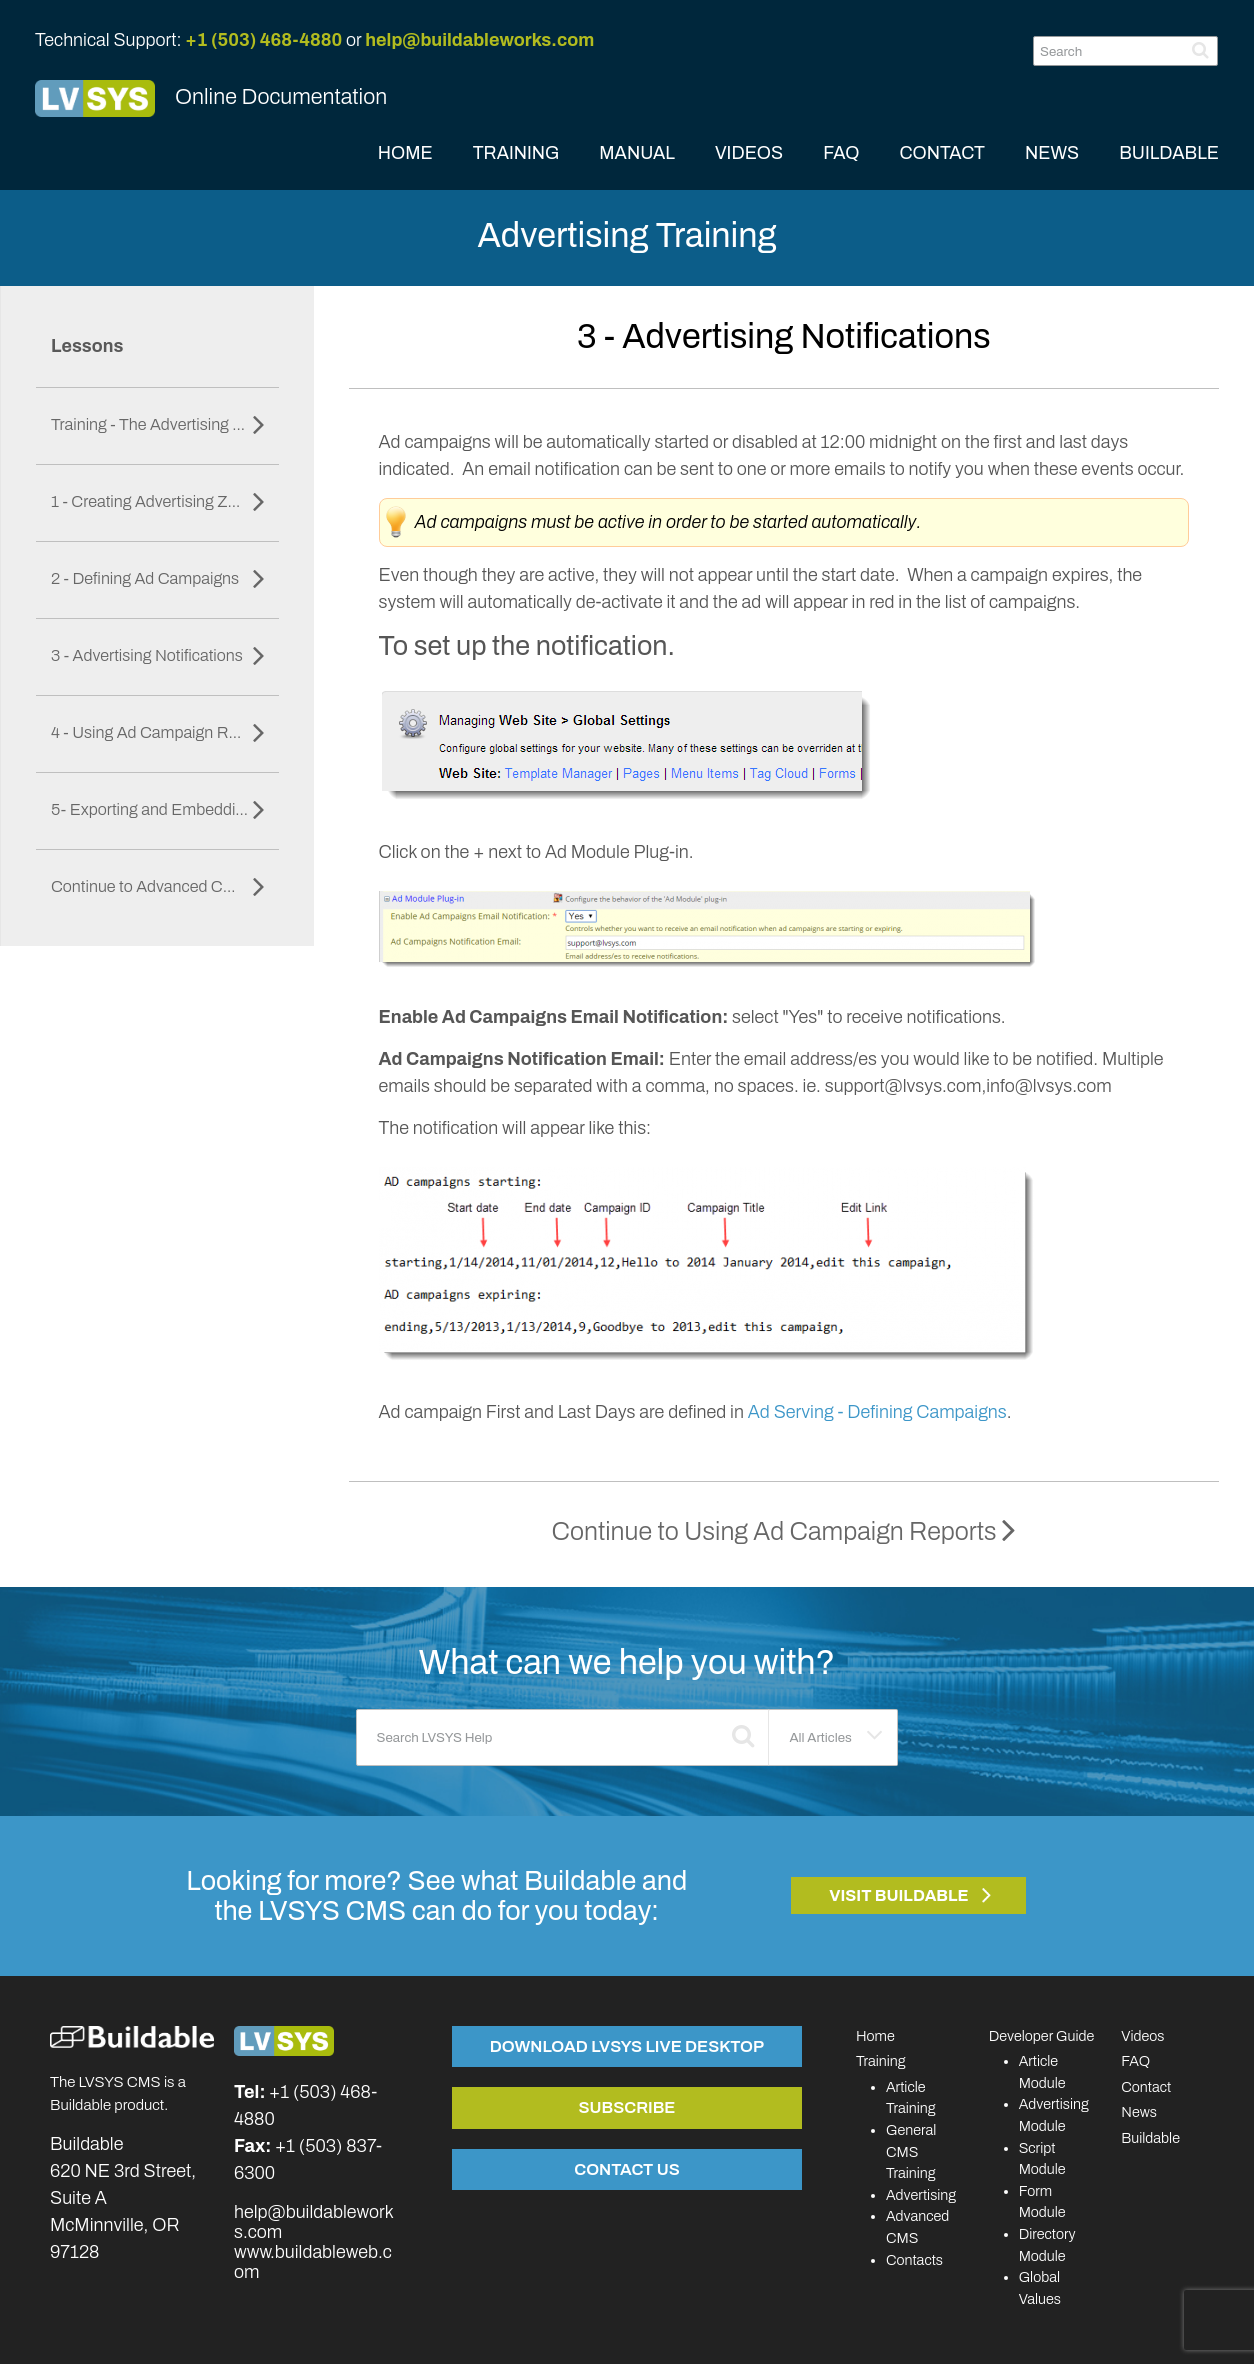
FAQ (841, 153)
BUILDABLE (1169, 153)
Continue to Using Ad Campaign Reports (784, 1531)
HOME (405, 153)
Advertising (921, 2195)
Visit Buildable (899, 1895)
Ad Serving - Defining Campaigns (877, 1412)
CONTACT (942, 153)
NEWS (1052, 153)
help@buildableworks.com (479, 40)
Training (881, 2061)
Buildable (1150, 2138)
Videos (1142, 2036)
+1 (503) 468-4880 (263, 40)
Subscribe (626, 2107)
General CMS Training (911, 2151)
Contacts (914, 2260)
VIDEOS (749, 153)
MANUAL (637, 153)
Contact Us (626, 2169)
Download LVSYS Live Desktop (627, 2046)
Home (875, 2036)
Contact (1146, 2087)
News (1139, 2112)
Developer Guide (1042, 2036)
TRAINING (516, 153)
